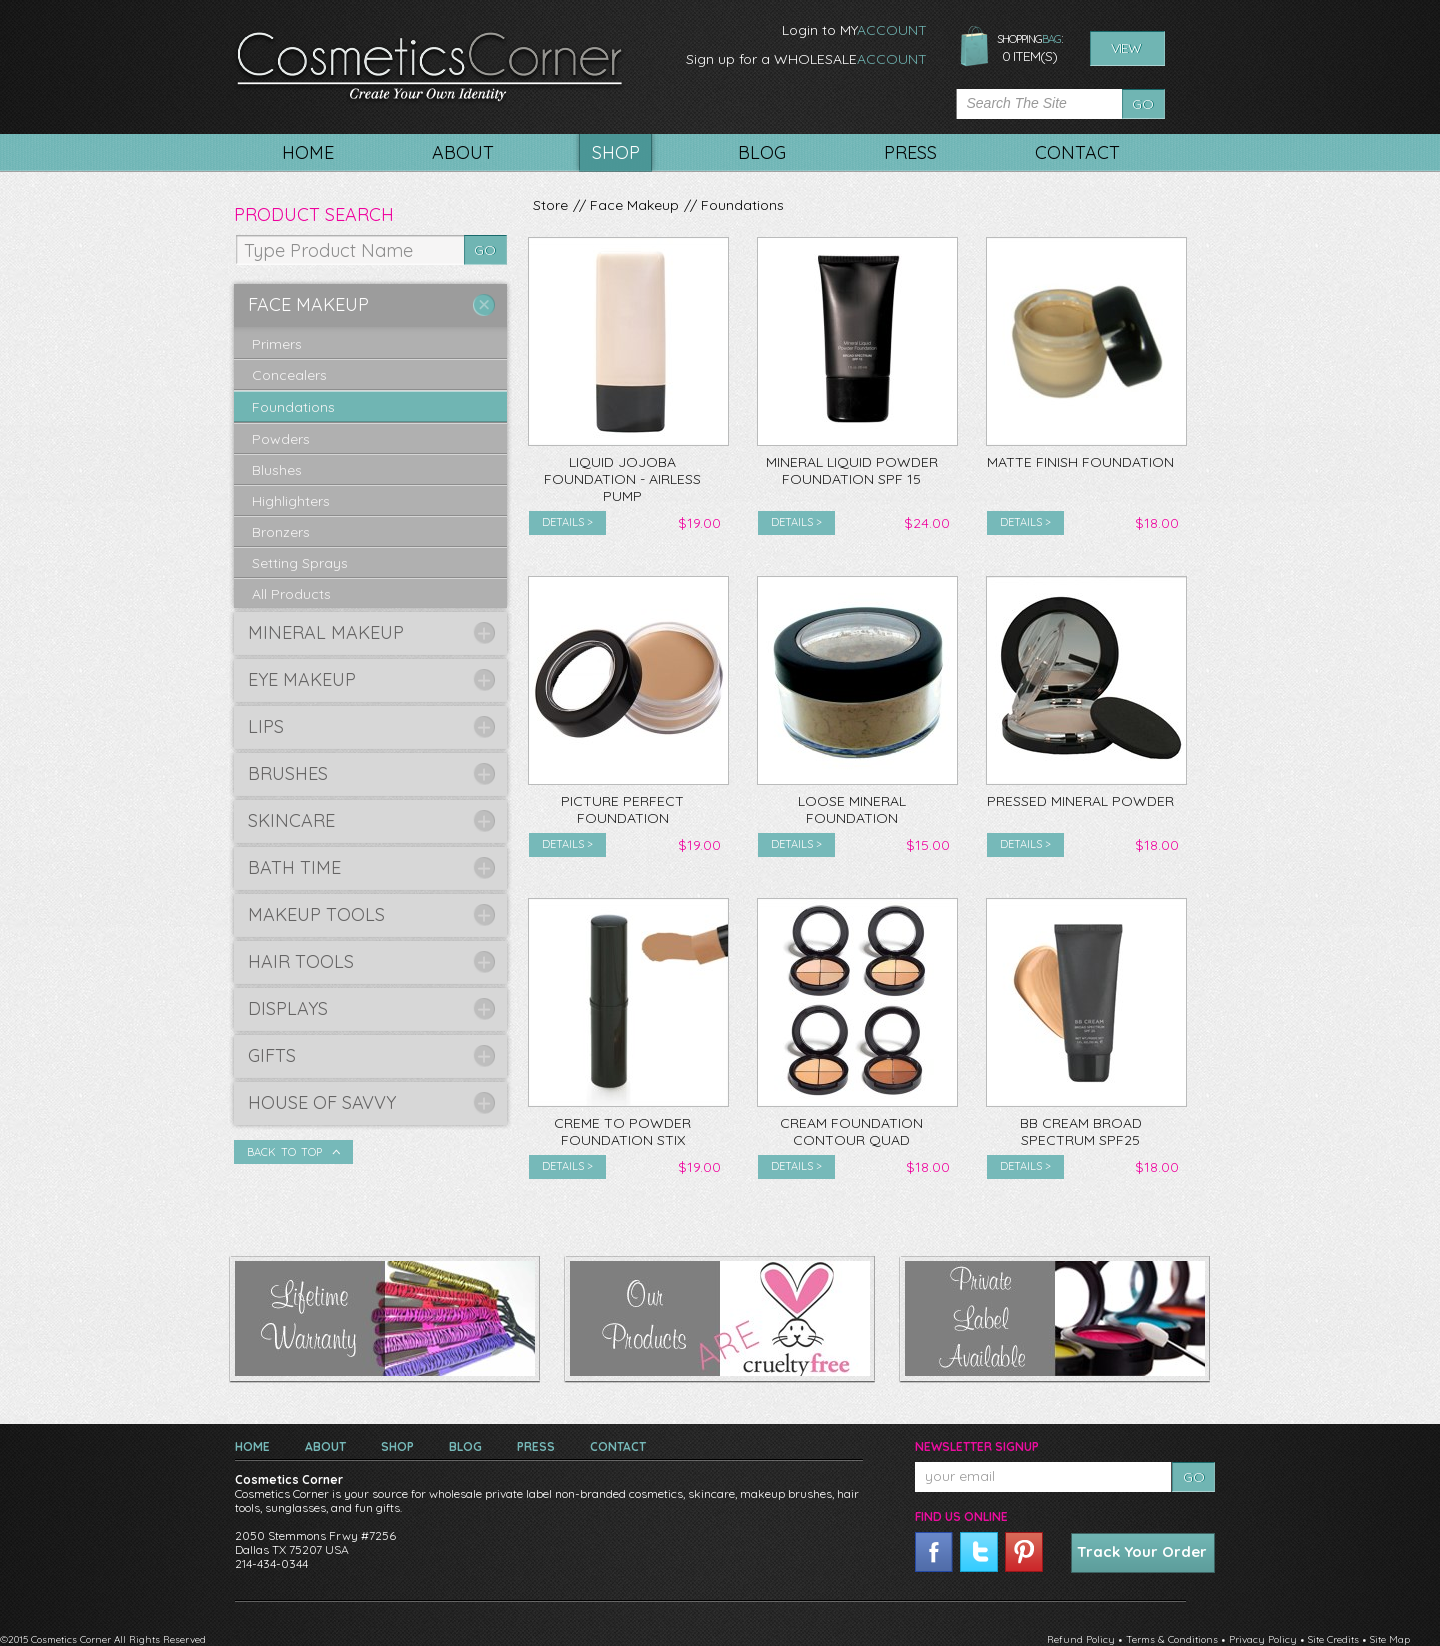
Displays (288, 1008)
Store (550, 205)
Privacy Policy (1263, 1639)
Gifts (272, 1055)
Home (252, 1446)
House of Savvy (322, 1102)
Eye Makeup (302, 679)
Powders (281, 439)
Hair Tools (301, 961)
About (325, 1446)
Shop (397, 1446)
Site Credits (1333, 1639)
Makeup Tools (316, 914)
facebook (934, 1552)
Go (1143, 104)
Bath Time (294, 867)
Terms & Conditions (1172, 1639)
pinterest (1024, 1552)
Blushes (277, 470)
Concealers (289, 375)
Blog (465, 1446)
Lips (266, 726)
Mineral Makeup (326, 632)
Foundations (742, 205)
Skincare (291, 820)
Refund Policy (1081, 1639)
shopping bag (974, 47)
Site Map (1390, 1639)
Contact (618, 1446)
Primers (277, 344)
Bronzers (281, 532)
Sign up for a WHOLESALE (806, 59)
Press (536, 1446)
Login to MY (854, 30)
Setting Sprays (300, 563)
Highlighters (291, 501)
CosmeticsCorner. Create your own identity (429, 69)
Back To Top (284, 1152)
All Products (291, 594)
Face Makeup (634, 205)
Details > (567, 522)
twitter (979, 1552)
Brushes (288, 773)
